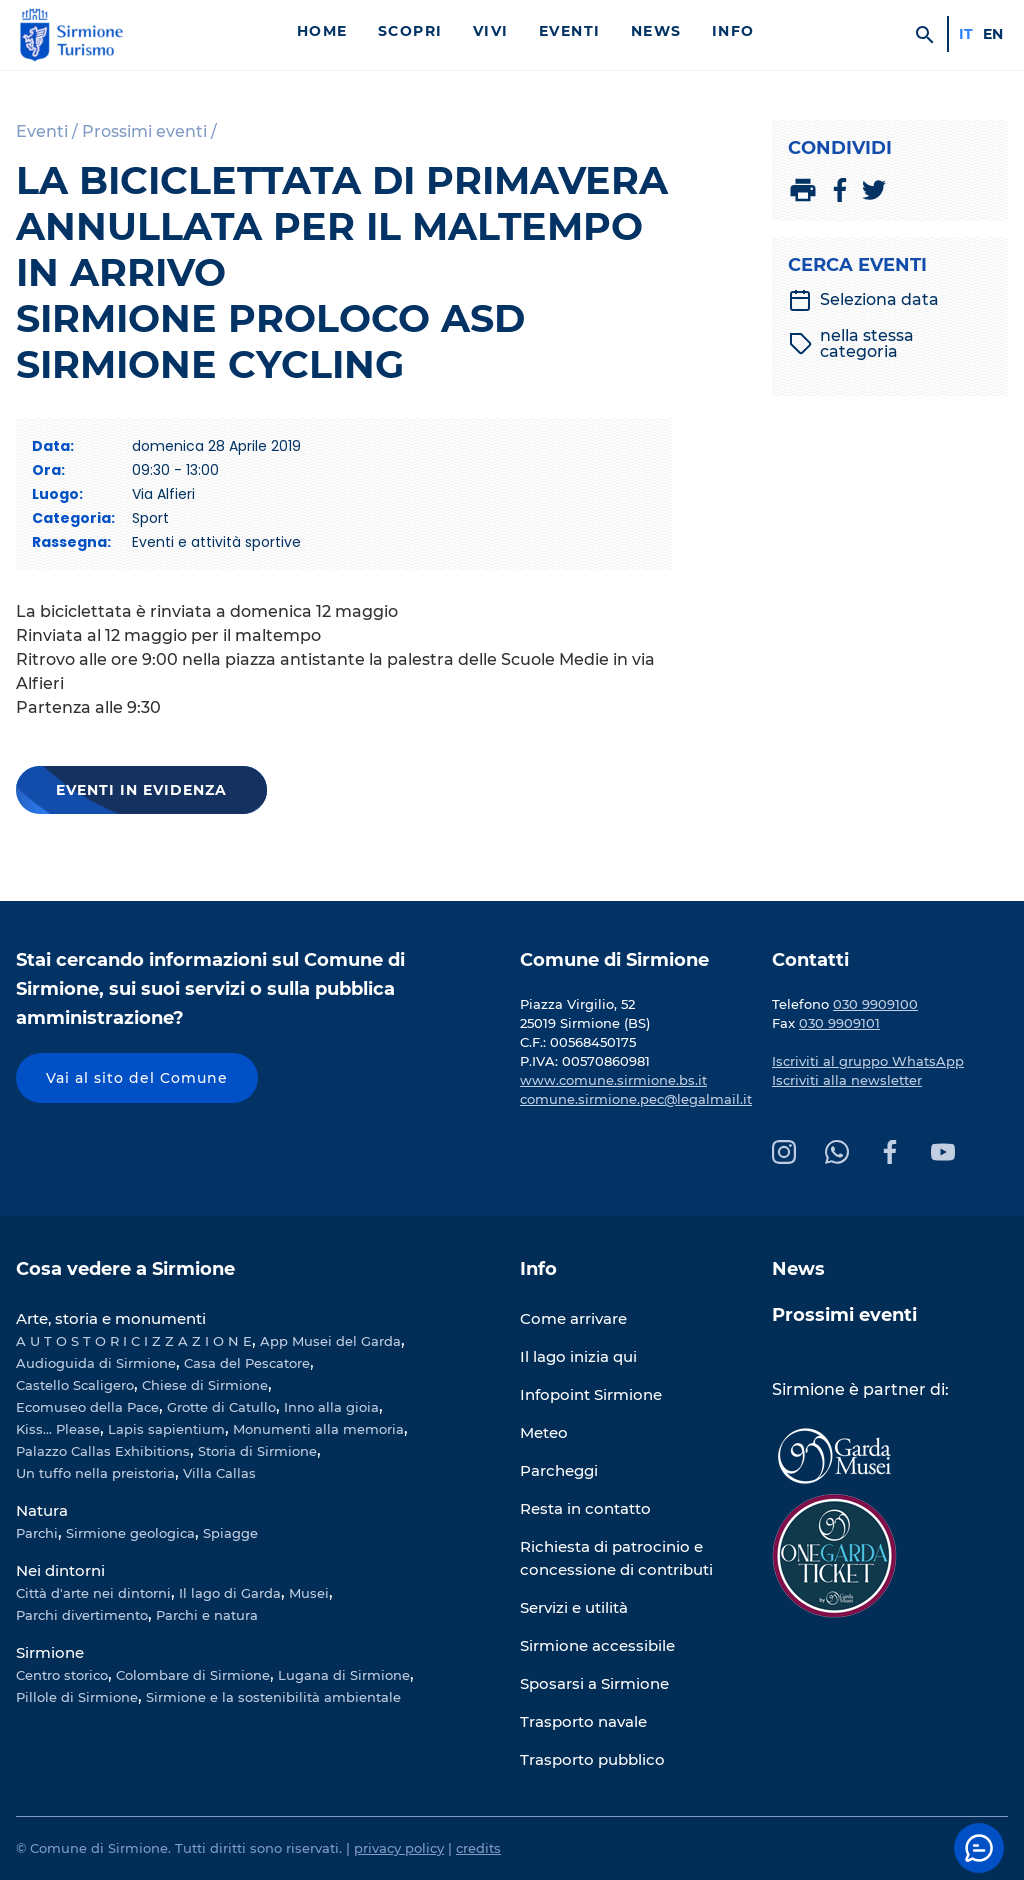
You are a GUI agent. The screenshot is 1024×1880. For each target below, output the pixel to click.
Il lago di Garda (230, 1593)
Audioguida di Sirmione (96, 1363)
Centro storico (62, 1675)
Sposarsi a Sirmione (594, 1683)
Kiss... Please (58, 1429)
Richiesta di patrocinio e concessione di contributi (616, 1558)
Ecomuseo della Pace (87, 1407)
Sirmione (50, 1652)
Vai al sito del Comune (137, 1078)
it (966, 34)
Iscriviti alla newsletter (847, 1080)
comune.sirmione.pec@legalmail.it (636, 1099)
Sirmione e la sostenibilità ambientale (273, 1697)
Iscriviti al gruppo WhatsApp (868, 1061)
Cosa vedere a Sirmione (125, 1269)
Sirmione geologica (130, 1533)
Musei (309, 1593)
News (656, 31)
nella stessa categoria (851, 344)
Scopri (410, 31)
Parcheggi (559, 1470)
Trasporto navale (583, 1721)
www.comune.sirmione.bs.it (613, 1080)
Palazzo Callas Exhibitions (103, 1451)
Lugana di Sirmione (344, 1675)
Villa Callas (219, 1473)
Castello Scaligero (75, 1385)
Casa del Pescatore (247, 1363)
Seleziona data (863, 300)
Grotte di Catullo (221, 1407)
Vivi (491, 31)
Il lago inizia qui (578, 1356)
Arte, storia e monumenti (111, 1318)
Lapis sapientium (166, 1429)
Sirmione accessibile (597, 1645)
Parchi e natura (207, 1615)
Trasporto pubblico (592, 1759)
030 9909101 (839, 1023)
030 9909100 (875, 1004)
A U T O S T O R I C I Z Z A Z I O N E (134, 1341)
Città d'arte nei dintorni (93, 1593)
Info (733, 31)
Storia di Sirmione (257, 1451)
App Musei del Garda (330, 1341)
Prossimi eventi (844, 1315)
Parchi (37, 1533)
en (993, 34)
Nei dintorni (60, 1570)
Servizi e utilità (574, 1607)
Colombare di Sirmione (193, 1675)
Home (322, 31)
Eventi (570, 31)
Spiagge (230, 1533)
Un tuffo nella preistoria (95, 1473)
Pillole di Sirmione (77, 1697)
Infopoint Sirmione (591, 1394)
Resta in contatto (585, 1508)
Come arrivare (573, 1318)
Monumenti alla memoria (318, 1429)
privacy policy (399, 1848)
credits (478, 1848)
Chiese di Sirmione (205, 1385)
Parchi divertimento (82, 1615)
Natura (42, 1510)
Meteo (544, 1432)
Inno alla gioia (331, 1407)
